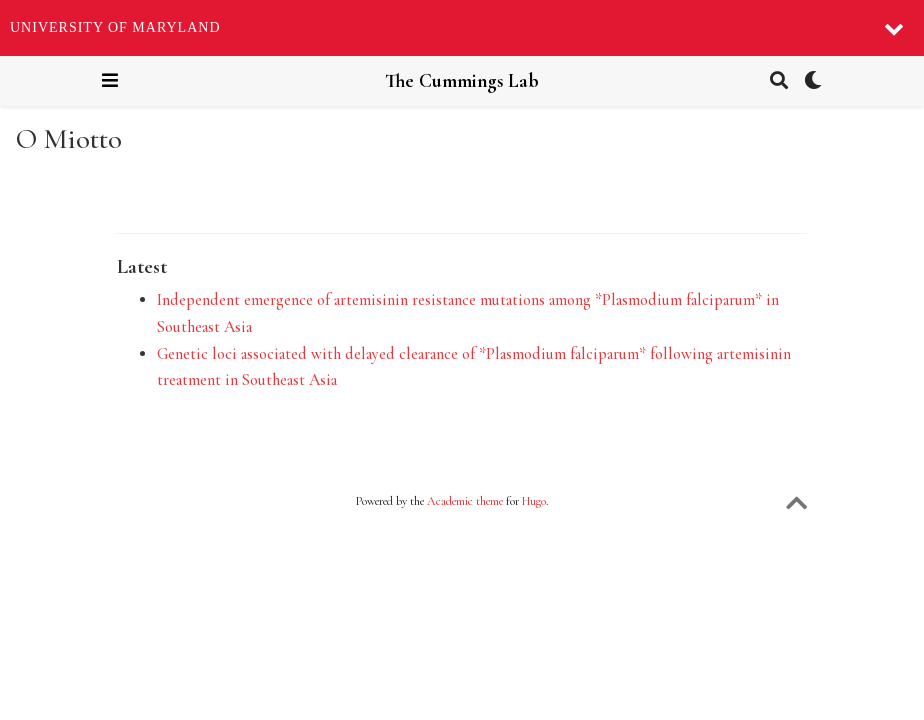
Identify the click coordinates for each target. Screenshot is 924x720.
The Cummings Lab (462, 81)
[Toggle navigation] (110, 80)
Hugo (534, 501)
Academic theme (465, 501)
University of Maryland (115, 27)
